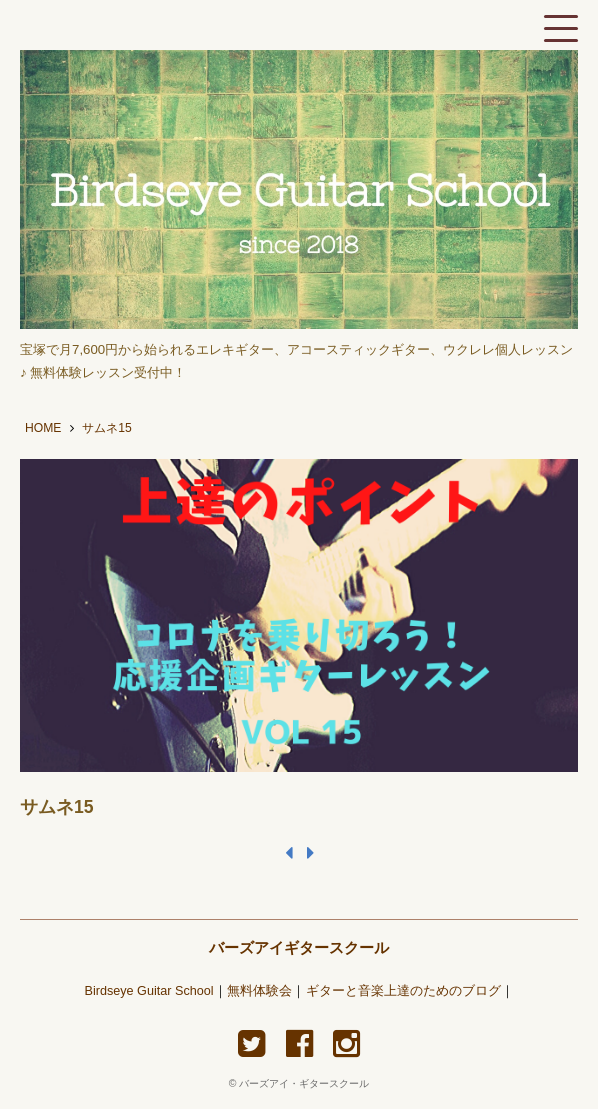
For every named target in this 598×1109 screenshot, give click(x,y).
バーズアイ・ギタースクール (304, 1083)
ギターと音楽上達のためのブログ (403, 991)
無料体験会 (259, 991)
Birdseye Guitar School (148, 991)
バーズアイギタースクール (299, 947)
